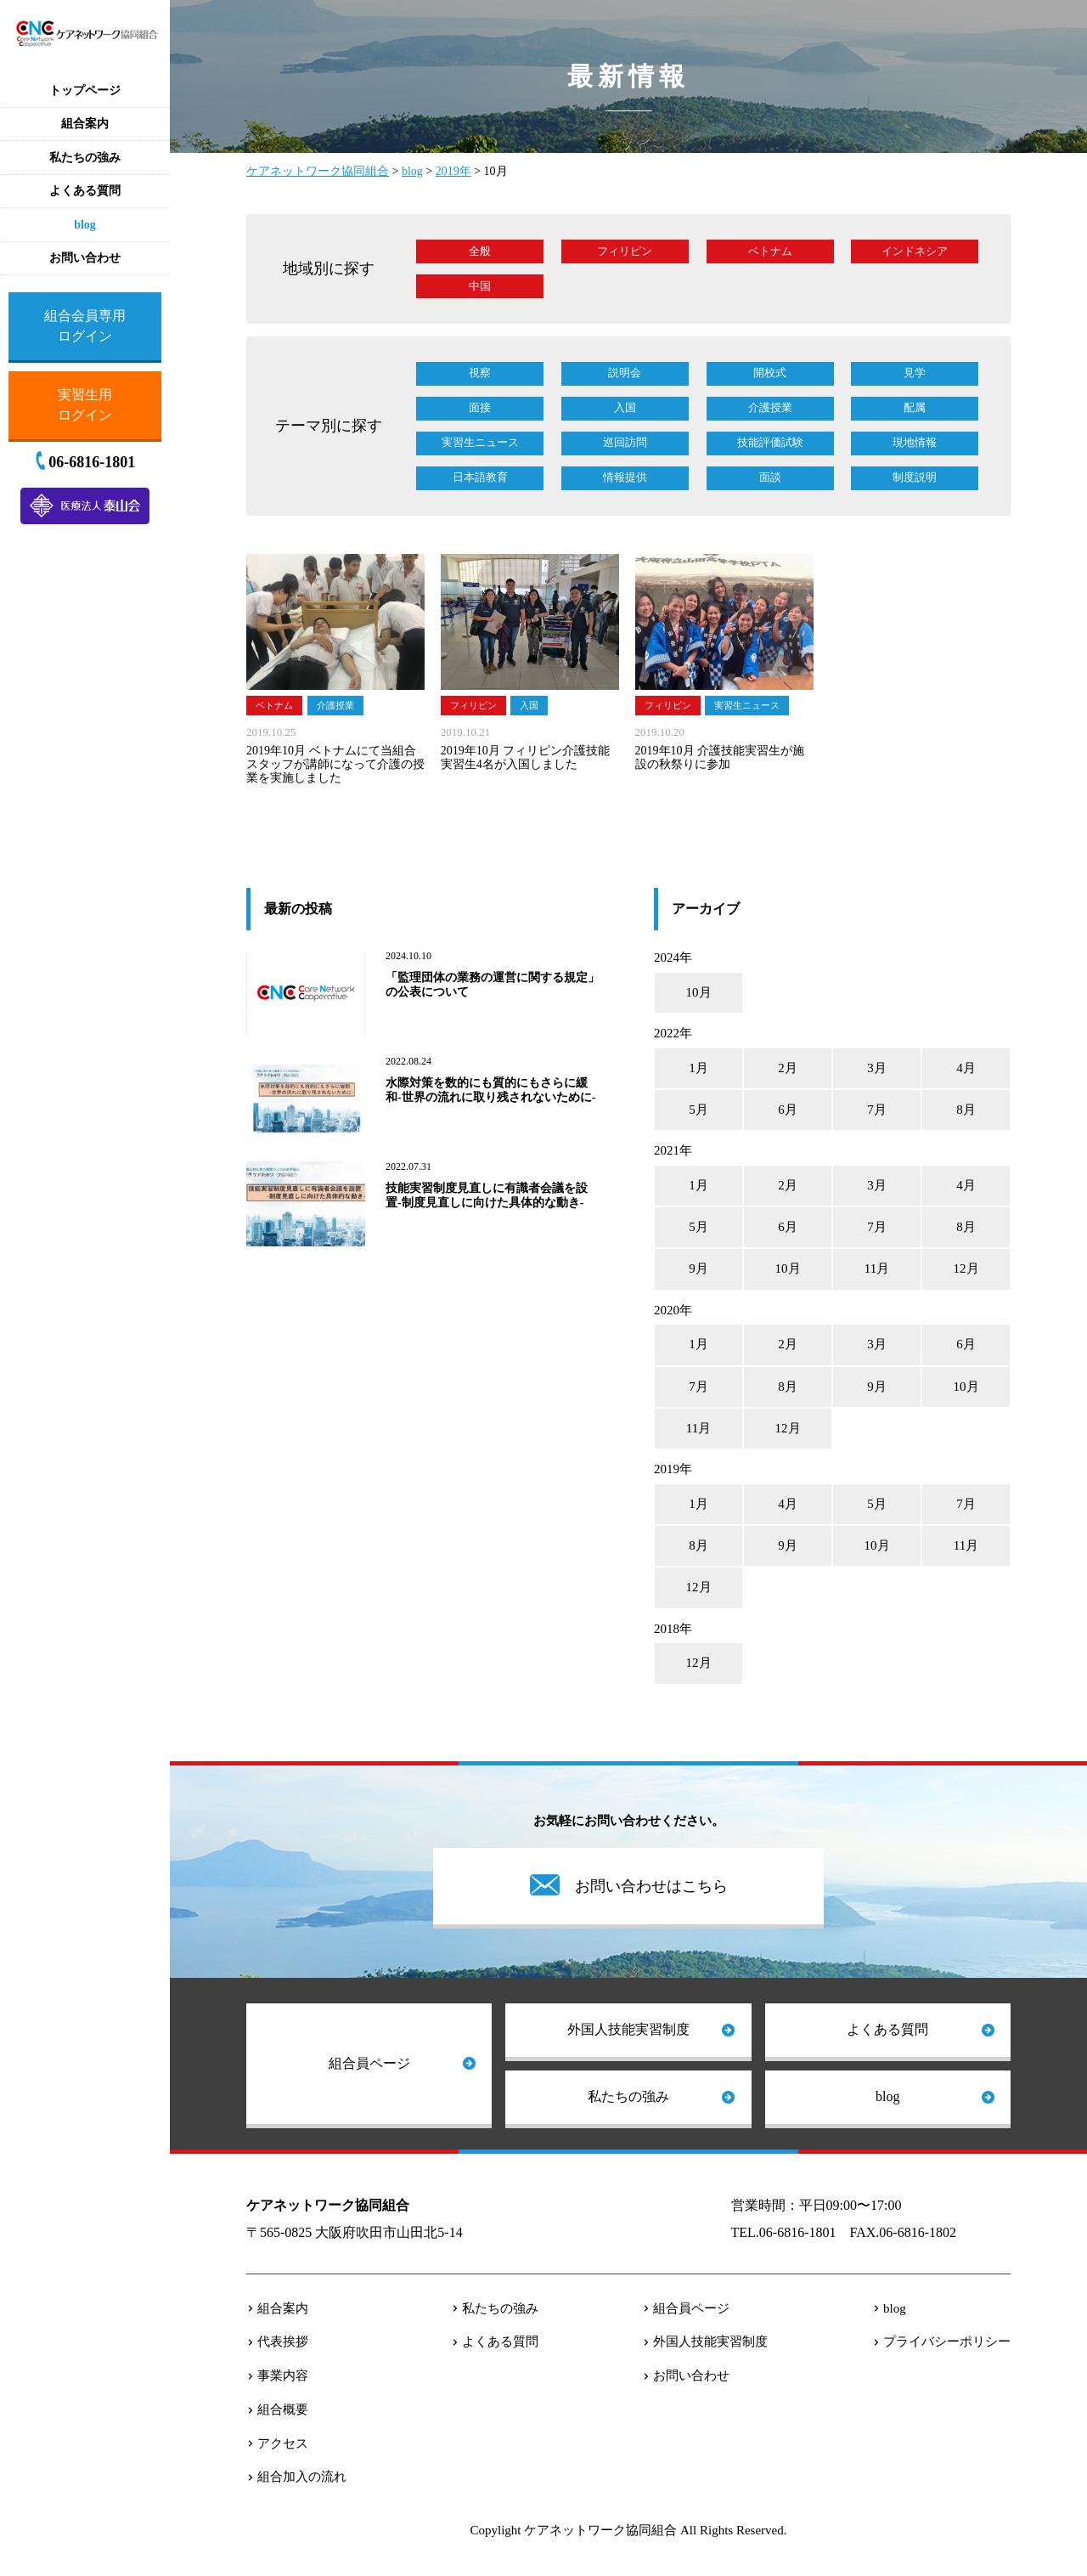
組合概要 (282, 2409)
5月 (698, 1109)
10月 (699, 992)
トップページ (85, 90)
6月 (787, 1109)
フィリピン (624, 251)
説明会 (624, 372)
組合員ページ (369, 2063)
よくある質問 (887, 2029)
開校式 (769, 372)
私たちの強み (628, 2096)
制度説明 (915, 477)
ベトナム (770, 251)
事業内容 (282, 2375)
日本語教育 (480, 477)
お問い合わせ (691, 2375)
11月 (877, 1268)
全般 (480, 251)
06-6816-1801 (91, 462)
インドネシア (914, 251)
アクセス (282, 2443)
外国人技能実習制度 (628, 2029)
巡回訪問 (625, 442)
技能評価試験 (770, 442)
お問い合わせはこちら (651, 1886)
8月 (966, 1109)
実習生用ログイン (85, 404)
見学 (915, 372)
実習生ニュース (480, 442)
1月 (698, 1068)
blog (887, 2096)
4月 (966, 1068)
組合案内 (282, 2308)
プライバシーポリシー (947, 2341)
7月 (877, 1109)
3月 (877, 1068)
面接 (480, 407)
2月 (787, 1068)
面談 (770, 477)
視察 (480, 372)
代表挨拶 (282, 2341)
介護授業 (770, 407)
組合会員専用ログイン (85, 325)
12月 (966, 1268)
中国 (480, 286)
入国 (625, 407)
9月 (698, 1268)
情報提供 (625, 477)
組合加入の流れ (301, 2476)
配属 (915, 407)
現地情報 (915, 442)
